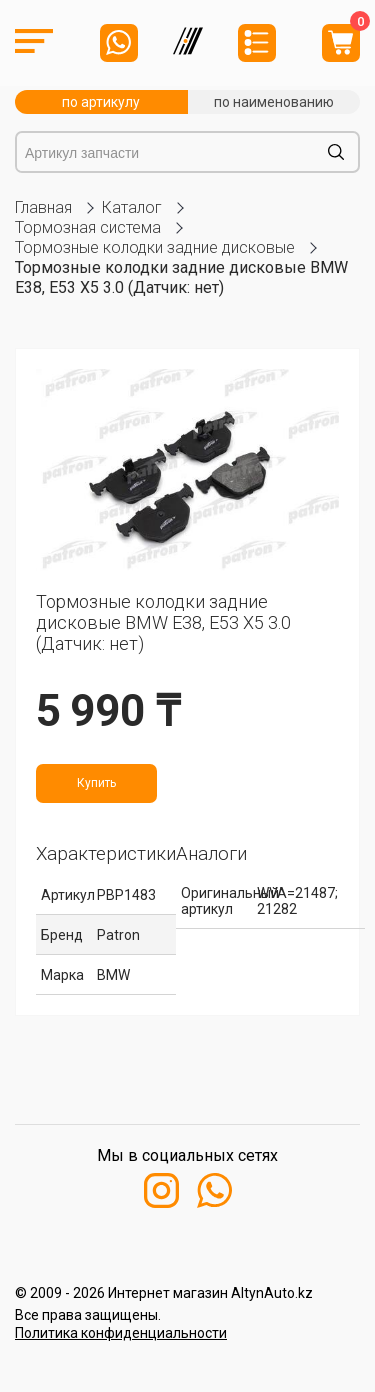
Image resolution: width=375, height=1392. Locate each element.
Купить (96, 783)
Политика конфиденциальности (121, 1333)
